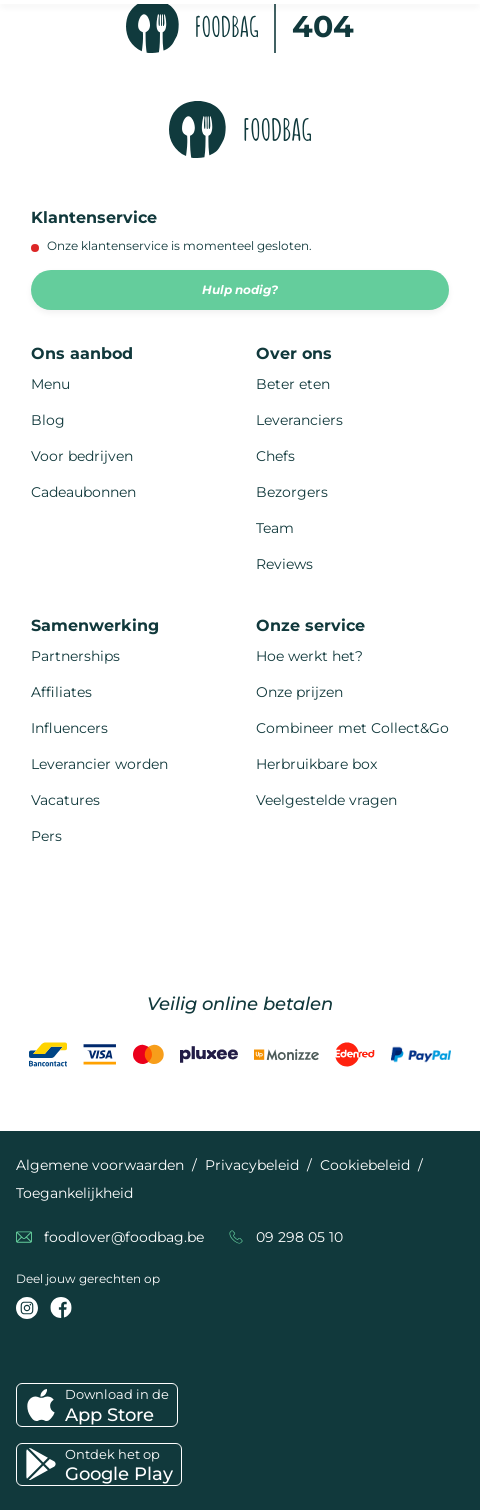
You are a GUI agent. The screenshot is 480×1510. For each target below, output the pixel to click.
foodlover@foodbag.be (124, 1237)
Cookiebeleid (365, 1165)
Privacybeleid (252, 1165)
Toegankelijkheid (74, 1193)
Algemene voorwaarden (100, 1165)
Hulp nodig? (240, 289)
